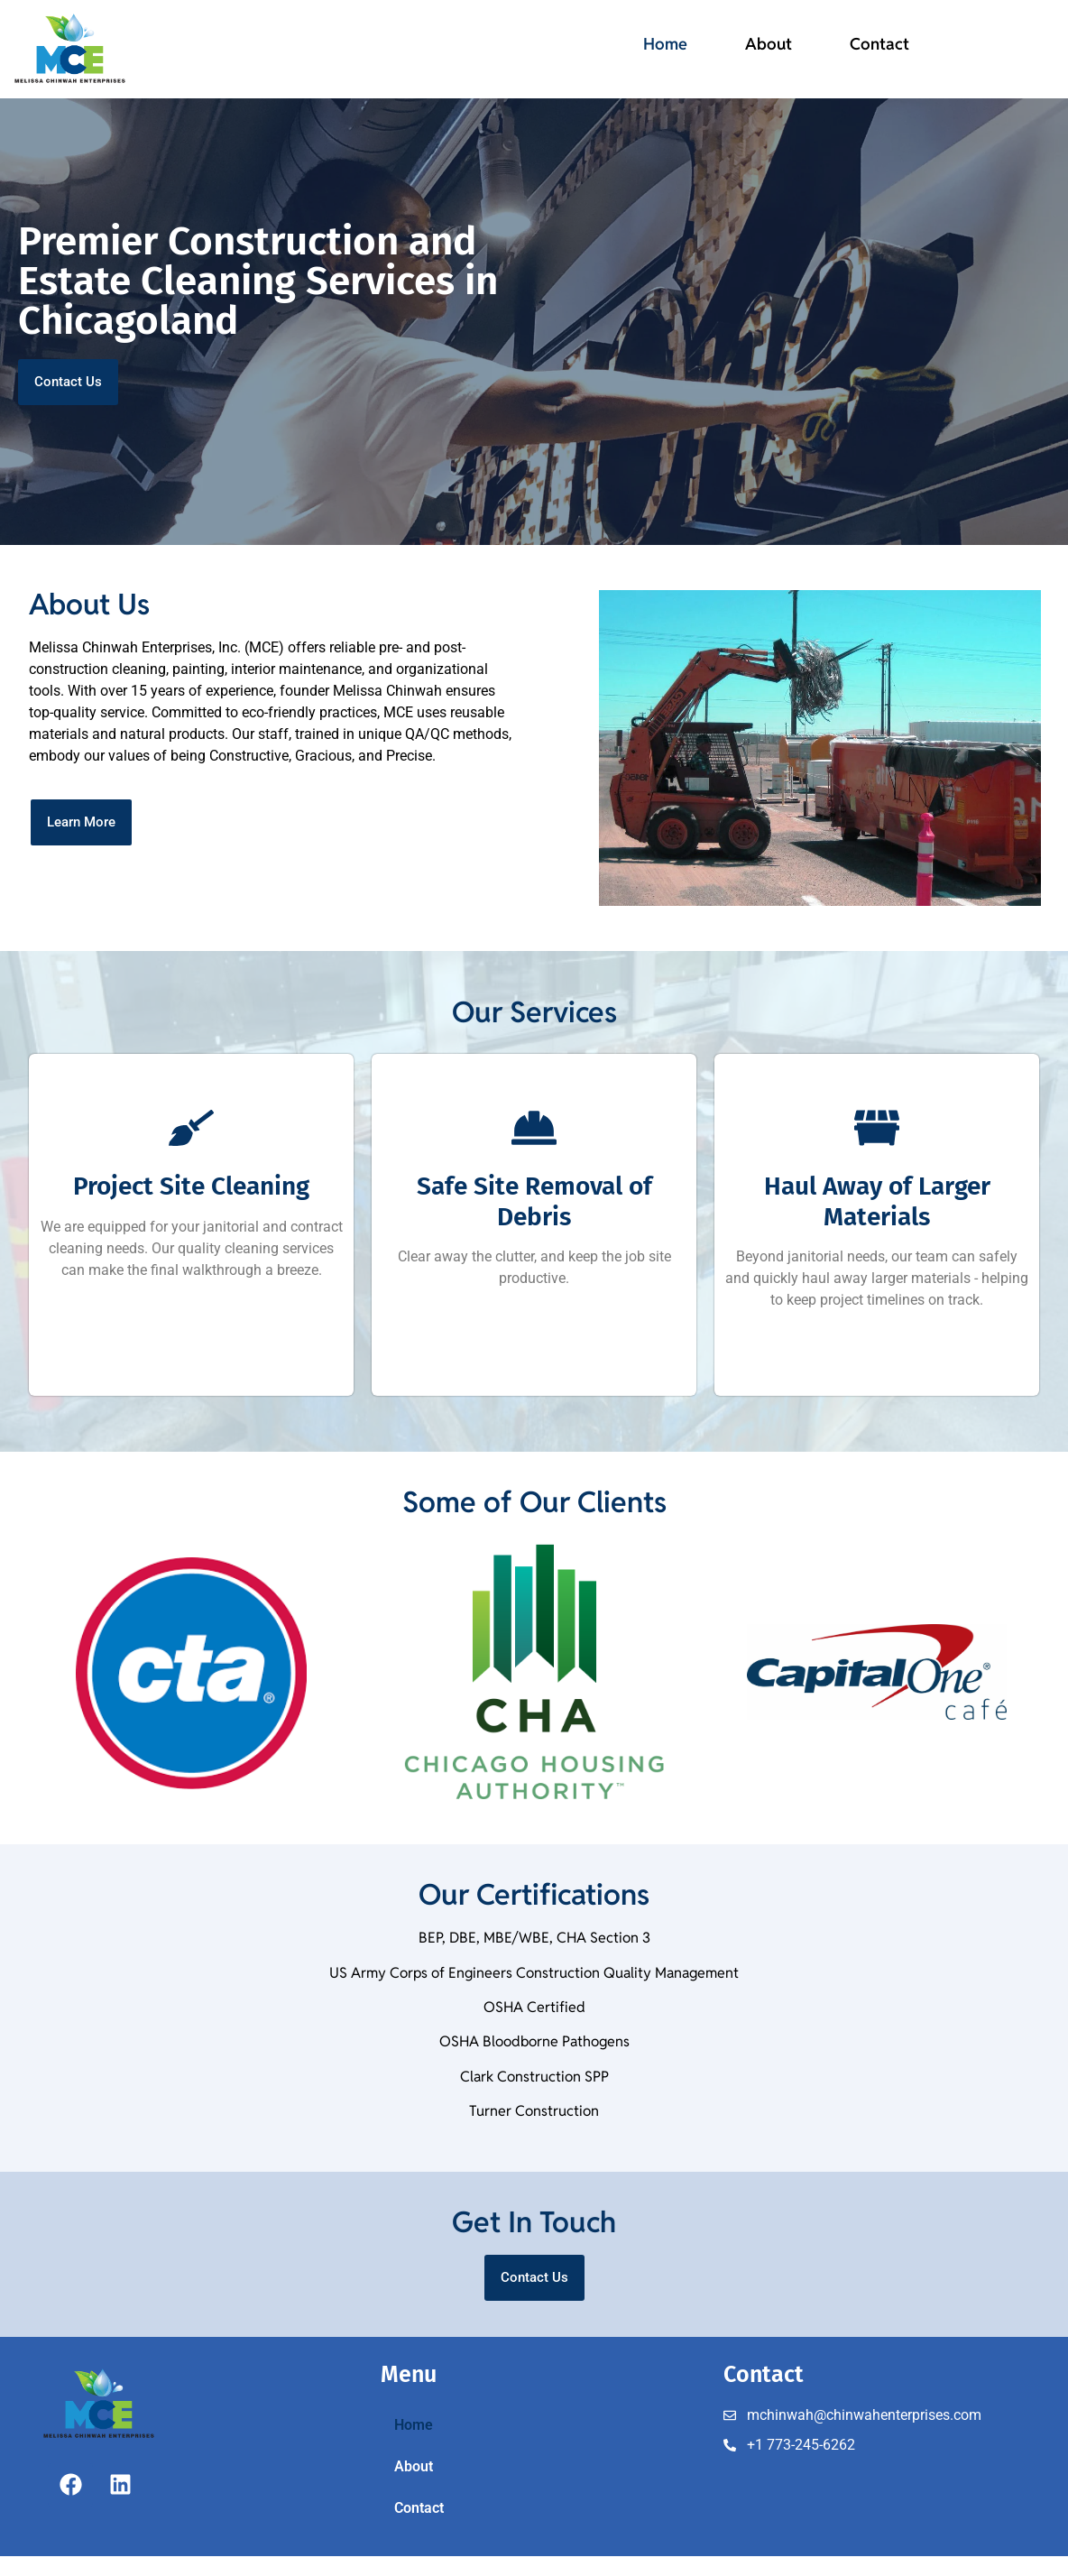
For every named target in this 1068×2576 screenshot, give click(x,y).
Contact (879, 43)
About (768, 43)
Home (665, 43)
